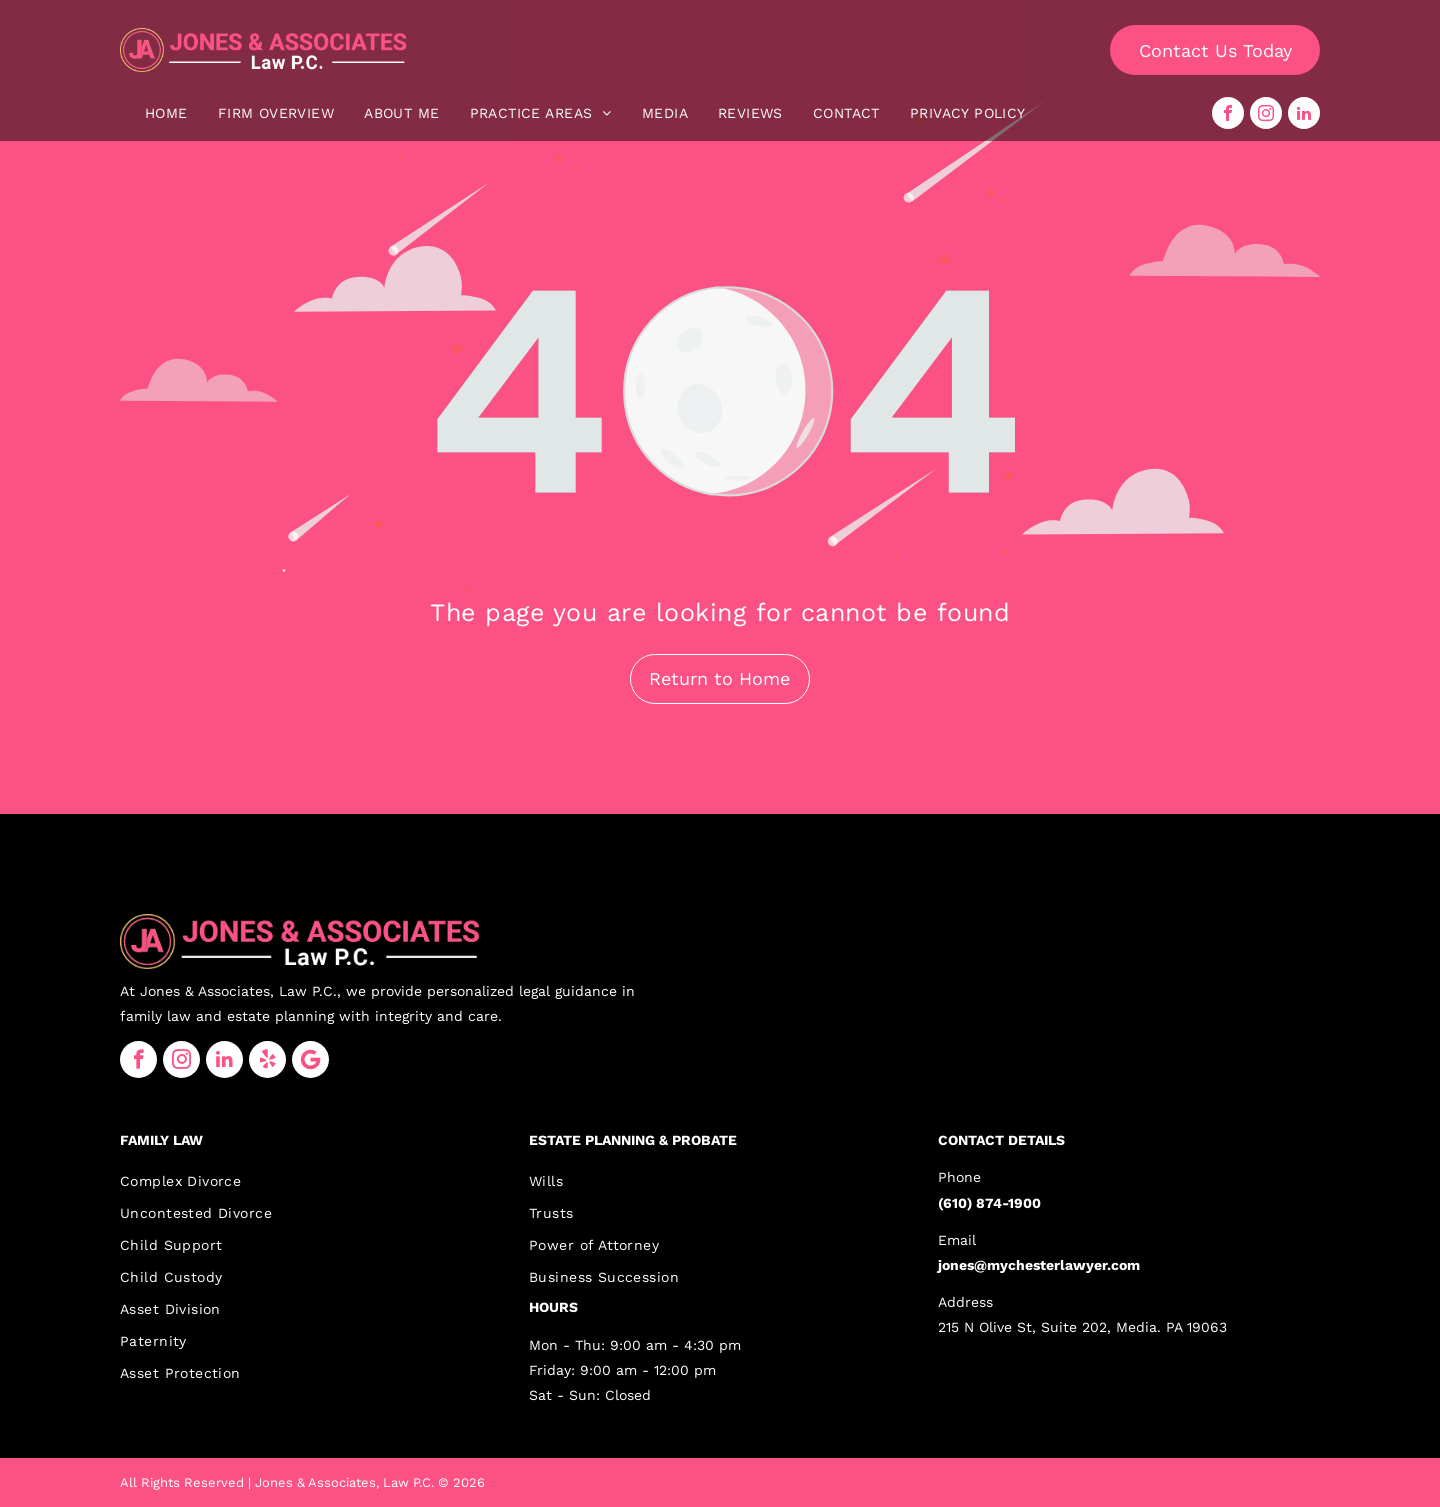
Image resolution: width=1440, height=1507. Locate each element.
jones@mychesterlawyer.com (1039, 1265)
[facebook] (1228, 113)
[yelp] (267, 1059)
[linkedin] (1304, 113)
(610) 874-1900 (989, 1203)
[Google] (310, 1059)
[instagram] (1266, 113)
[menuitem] (166, 113)
